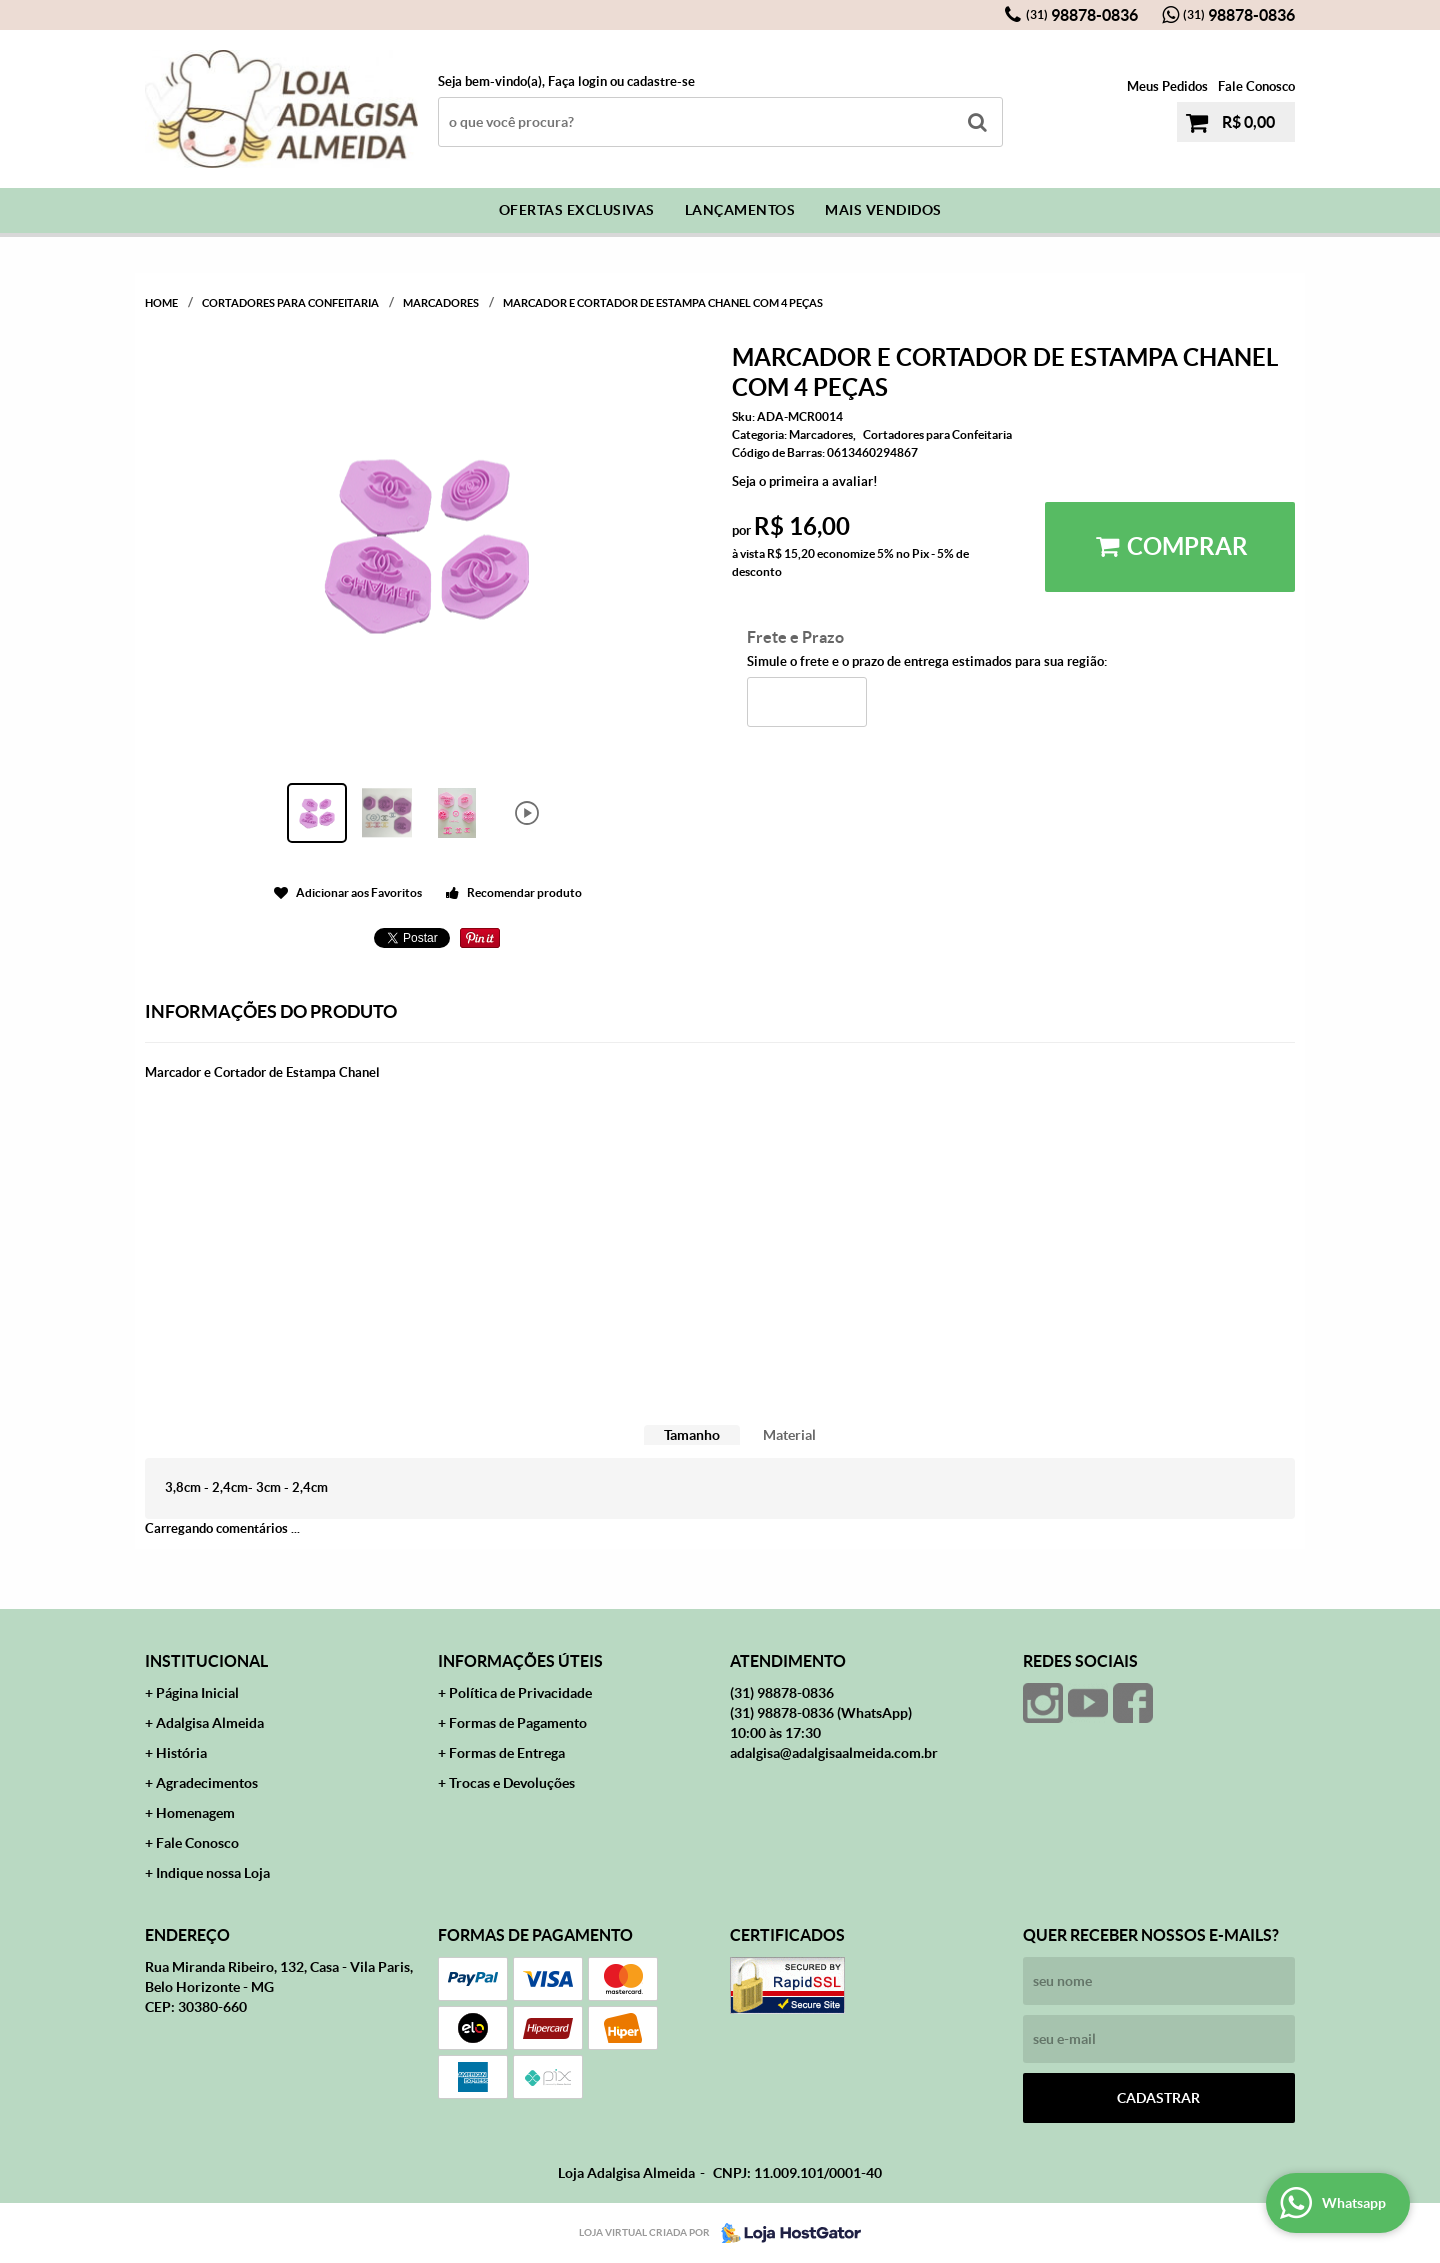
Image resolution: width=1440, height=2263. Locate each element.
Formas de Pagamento (518, 1723)
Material (789, 1435)
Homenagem (195, 1813)
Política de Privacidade (520, 1693)
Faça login (577, 81)
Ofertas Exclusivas (577, 210)
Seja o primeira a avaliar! (805, 481)
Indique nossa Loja (213, 1873)
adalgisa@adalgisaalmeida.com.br (834, 1753)
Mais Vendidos (883, 210)
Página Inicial (197, 1693)
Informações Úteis (520, 1661)
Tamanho (692, 1435)
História (181, 1753)
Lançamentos (740, 210)
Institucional (206, 1661)
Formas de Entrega (507, 1753)
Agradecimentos (207, 1783)
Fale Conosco (1256, 86)
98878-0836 (1082, 15)
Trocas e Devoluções (512, 1783)
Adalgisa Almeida (210, 1723)
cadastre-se (661, 81)
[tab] (692, 1435)
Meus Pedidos (1167, 86)
